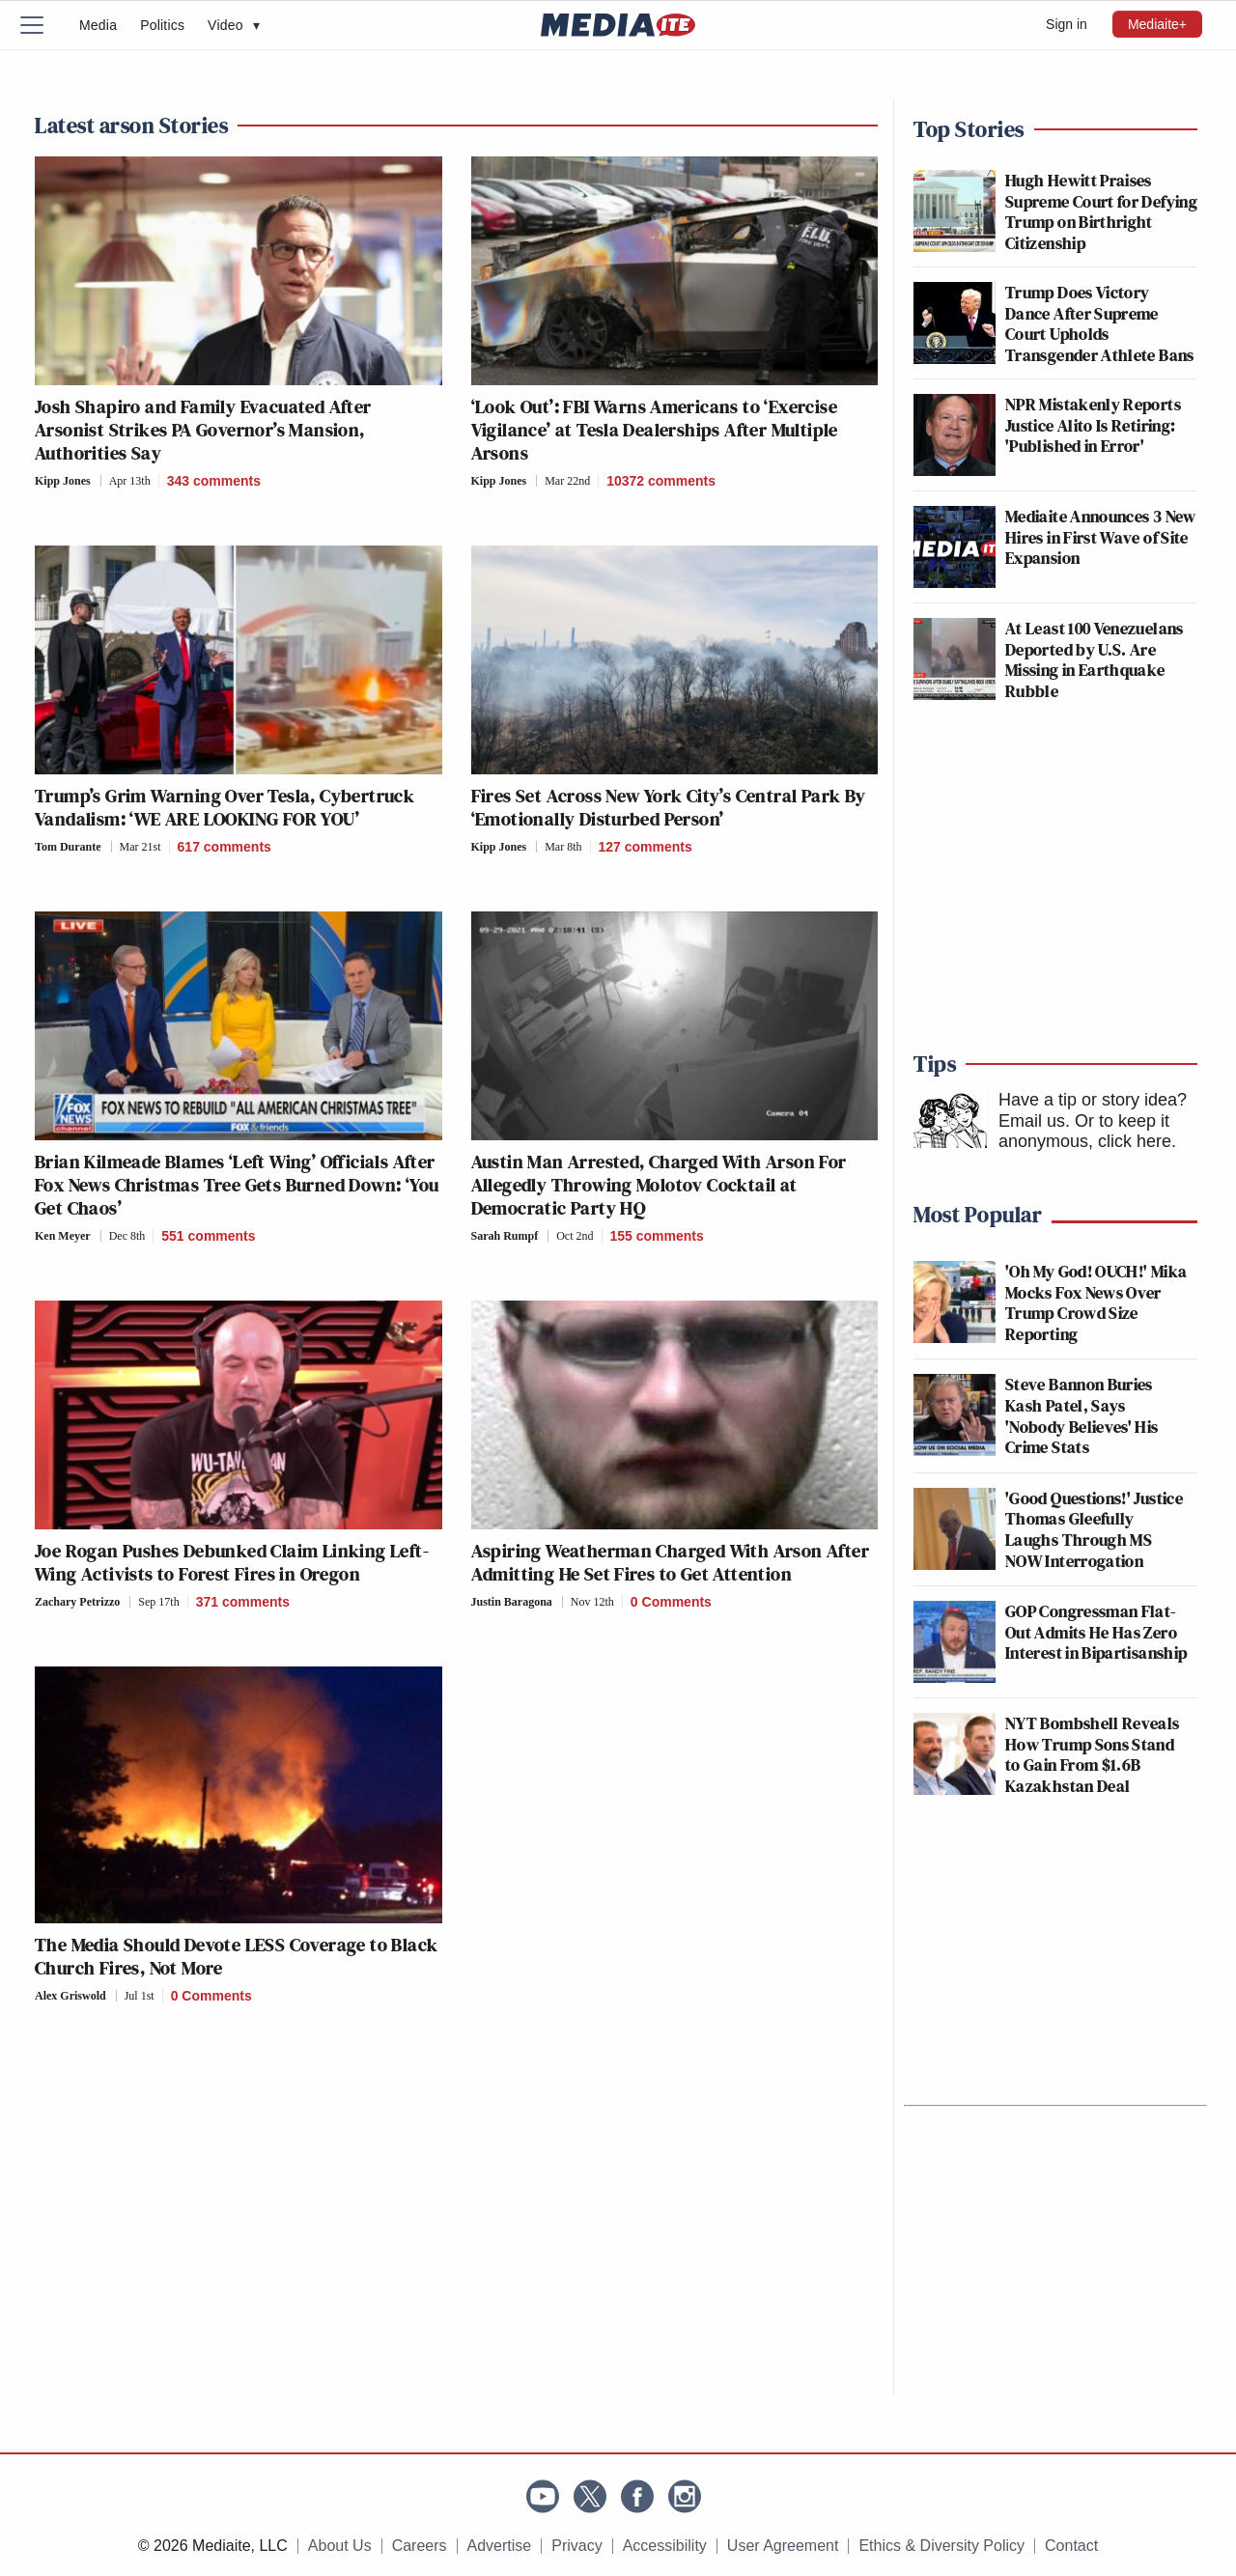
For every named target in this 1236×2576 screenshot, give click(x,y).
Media (98, 25)
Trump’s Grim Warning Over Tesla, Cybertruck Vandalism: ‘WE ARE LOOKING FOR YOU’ (224, 807)
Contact (1071, 2545)
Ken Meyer (63, 1236)
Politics (162, 25)
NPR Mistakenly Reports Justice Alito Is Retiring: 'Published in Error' (1093, 425)
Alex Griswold (70, 1995)
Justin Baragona (511, 1602)
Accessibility (665, 2545)
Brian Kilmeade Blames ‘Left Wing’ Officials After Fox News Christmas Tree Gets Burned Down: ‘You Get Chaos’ (236, 1184)
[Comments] (209, 481)
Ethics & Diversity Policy (941, 2545)
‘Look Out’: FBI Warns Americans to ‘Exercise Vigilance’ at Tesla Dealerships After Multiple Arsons (654, 429)
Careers (419, 2545)
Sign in (1066, 24)
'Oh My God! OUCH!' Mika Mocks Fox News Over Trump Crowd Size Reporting (1096, 1302)
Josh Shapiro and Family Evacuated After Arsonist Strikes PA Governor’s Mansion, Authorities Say (203, 429)
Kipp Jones (63, 481)
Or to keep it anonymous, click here (1084, 1131)
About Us (340, 2545)
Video (234, 25)
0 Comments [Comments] (671, 1602)
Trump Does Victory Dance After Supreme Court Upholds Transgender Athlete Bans (1099, 323)
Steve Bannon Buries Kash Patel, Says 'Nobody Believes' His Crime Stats (1082, 1415)
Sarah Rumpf (505, 1236)
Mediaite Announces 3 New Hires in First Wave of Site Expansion (1100, 537)
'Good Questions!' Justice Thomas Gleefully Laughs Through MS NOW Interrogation (1094, 1529)
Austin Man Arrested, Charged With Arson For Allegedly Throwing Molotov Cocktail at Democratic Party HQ (659, 1184)
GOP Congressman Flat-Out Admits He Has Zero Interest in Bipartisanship (1096, 1632)
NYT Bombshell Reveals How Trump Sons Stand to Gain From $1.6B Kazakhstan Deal (1092, 1754)
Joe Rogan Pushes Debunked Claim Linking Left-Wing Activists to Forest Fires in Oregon (232, 1562)
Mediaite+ (1157, 24)
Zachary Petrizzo (77, 1602)
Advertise (499, 2545)
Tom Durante (68, 847)
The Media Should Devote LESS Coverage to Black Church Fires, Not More (236, 1956)
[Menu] (43, 25)
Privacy (576, 2545)
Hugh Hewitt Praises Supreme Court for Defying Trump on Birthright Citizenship (1101, 211)
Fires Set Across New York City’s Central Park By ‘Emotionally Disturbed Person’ (668, 807)
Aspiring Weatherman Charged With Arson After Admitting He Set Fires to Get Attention (670, 1562)
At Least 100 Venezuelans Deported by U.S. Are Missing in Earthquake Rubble (1094, 659)
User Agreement (783, 2545)
